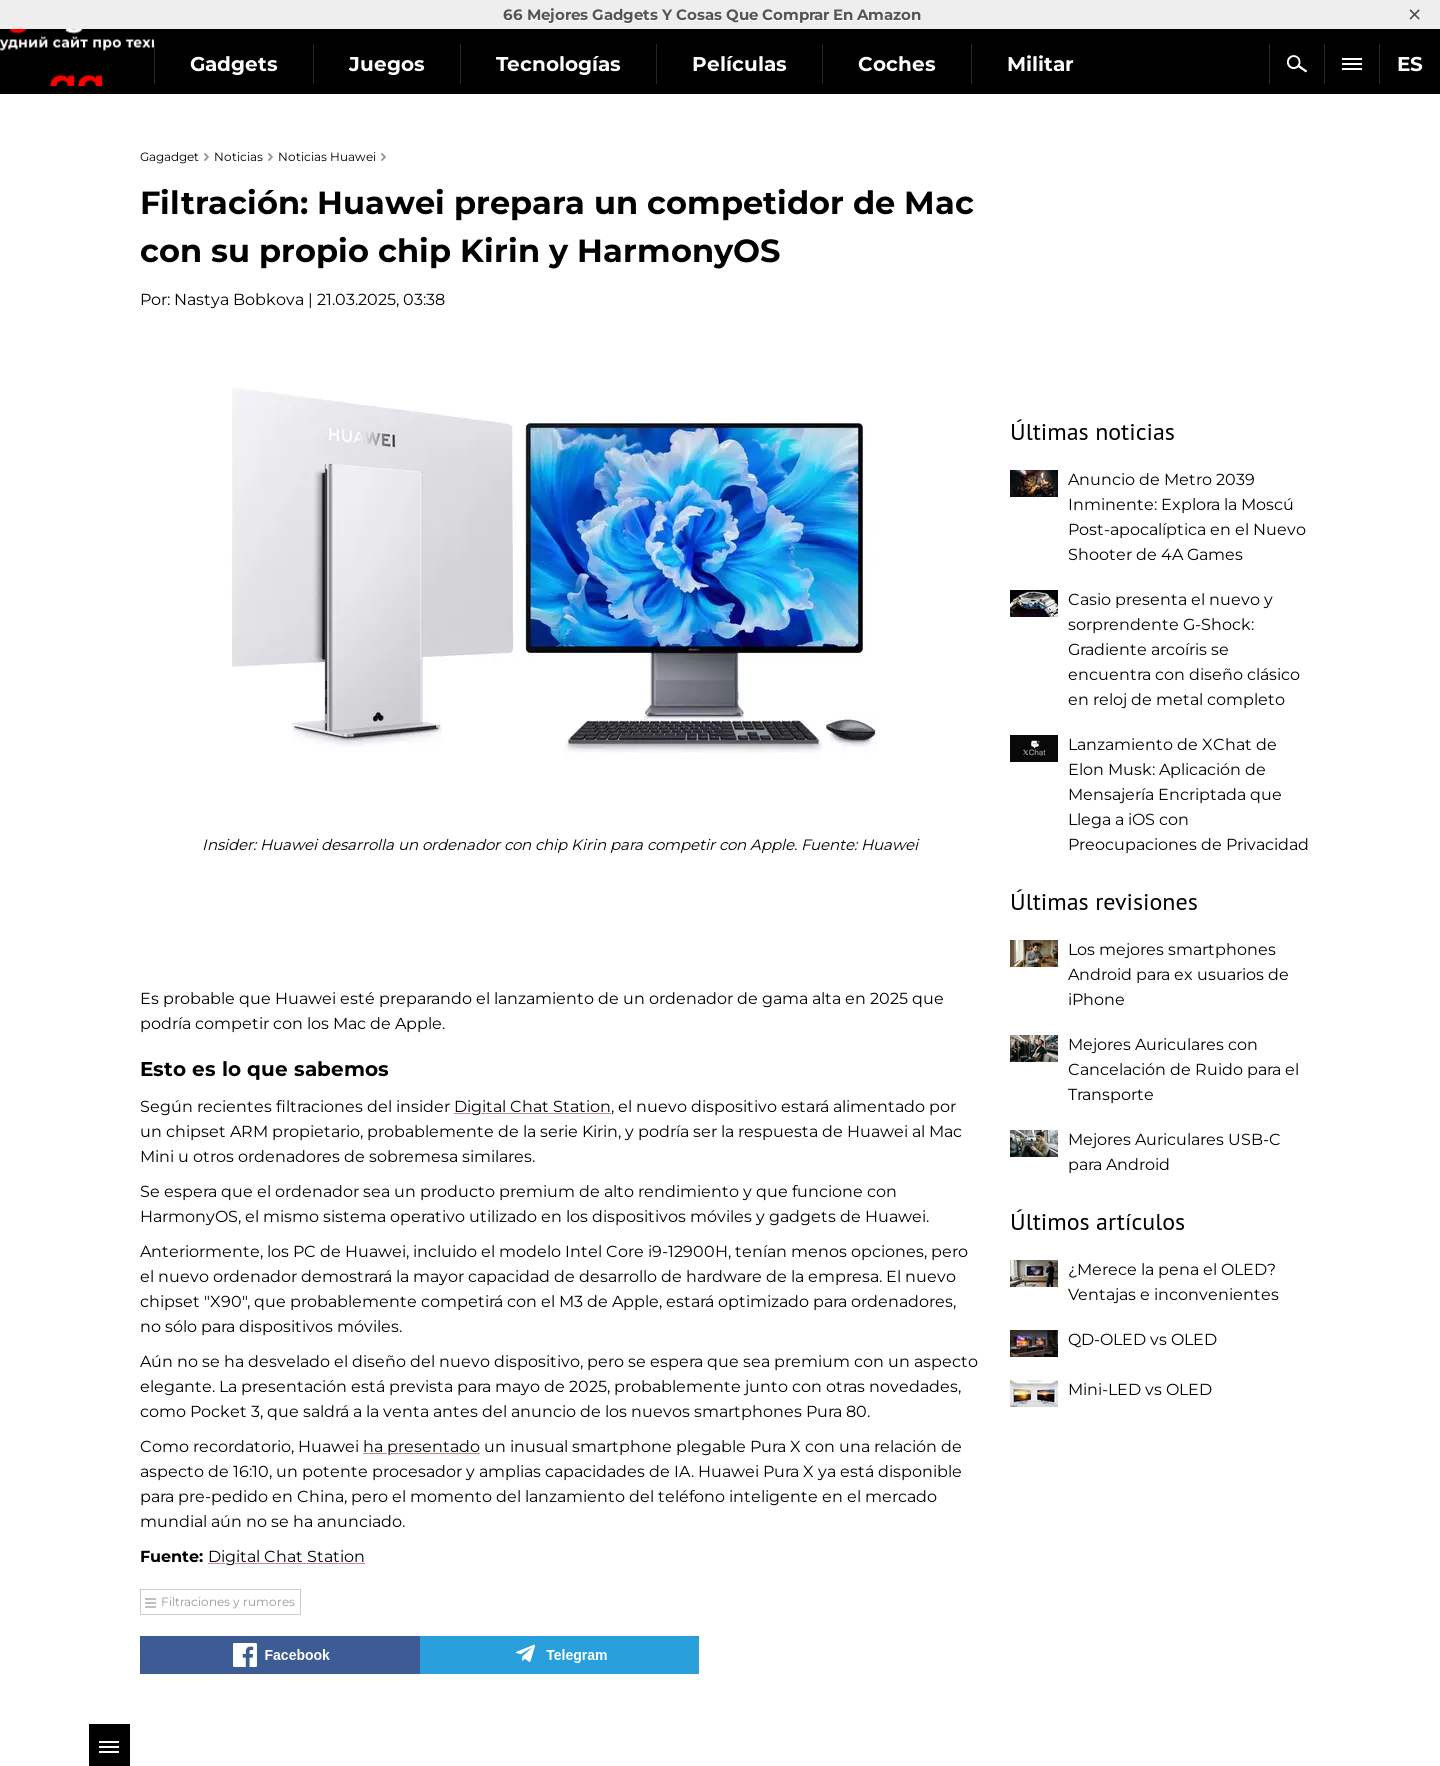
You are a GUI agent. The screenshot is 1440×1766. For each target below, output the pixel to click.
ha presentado (421, 1446)
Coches (1012, 64)
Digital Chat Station (532, 1106)
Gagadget (134, 55)
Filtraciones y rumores (228, 1601)
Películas (854, 64)
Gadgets (349, 64)
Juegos (502, 64)
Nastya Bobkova (239, 299)
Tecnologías (673, 64)
